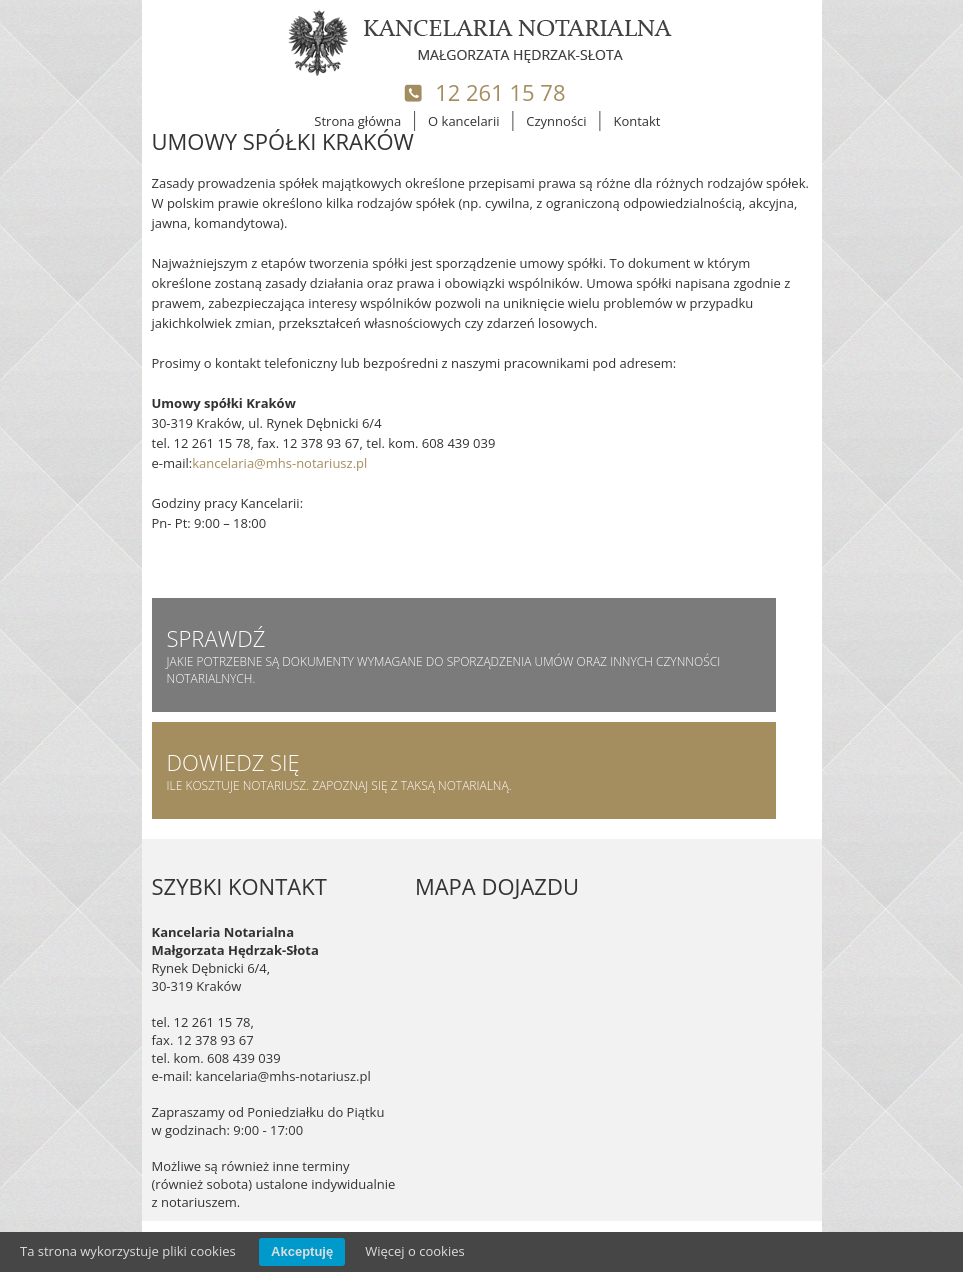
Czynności (556, 121)
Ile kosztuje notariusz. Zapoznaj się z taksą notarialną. (464, 770)
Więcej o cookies (414, 1251)
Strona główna (357, 121)
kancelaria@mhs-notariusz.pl (279, 463)
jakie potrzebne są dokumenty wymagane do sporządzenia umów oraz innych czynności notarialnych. (464, 655)
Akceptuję (302, 1251)
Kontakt (636, 121)
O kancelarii (463, 121)
